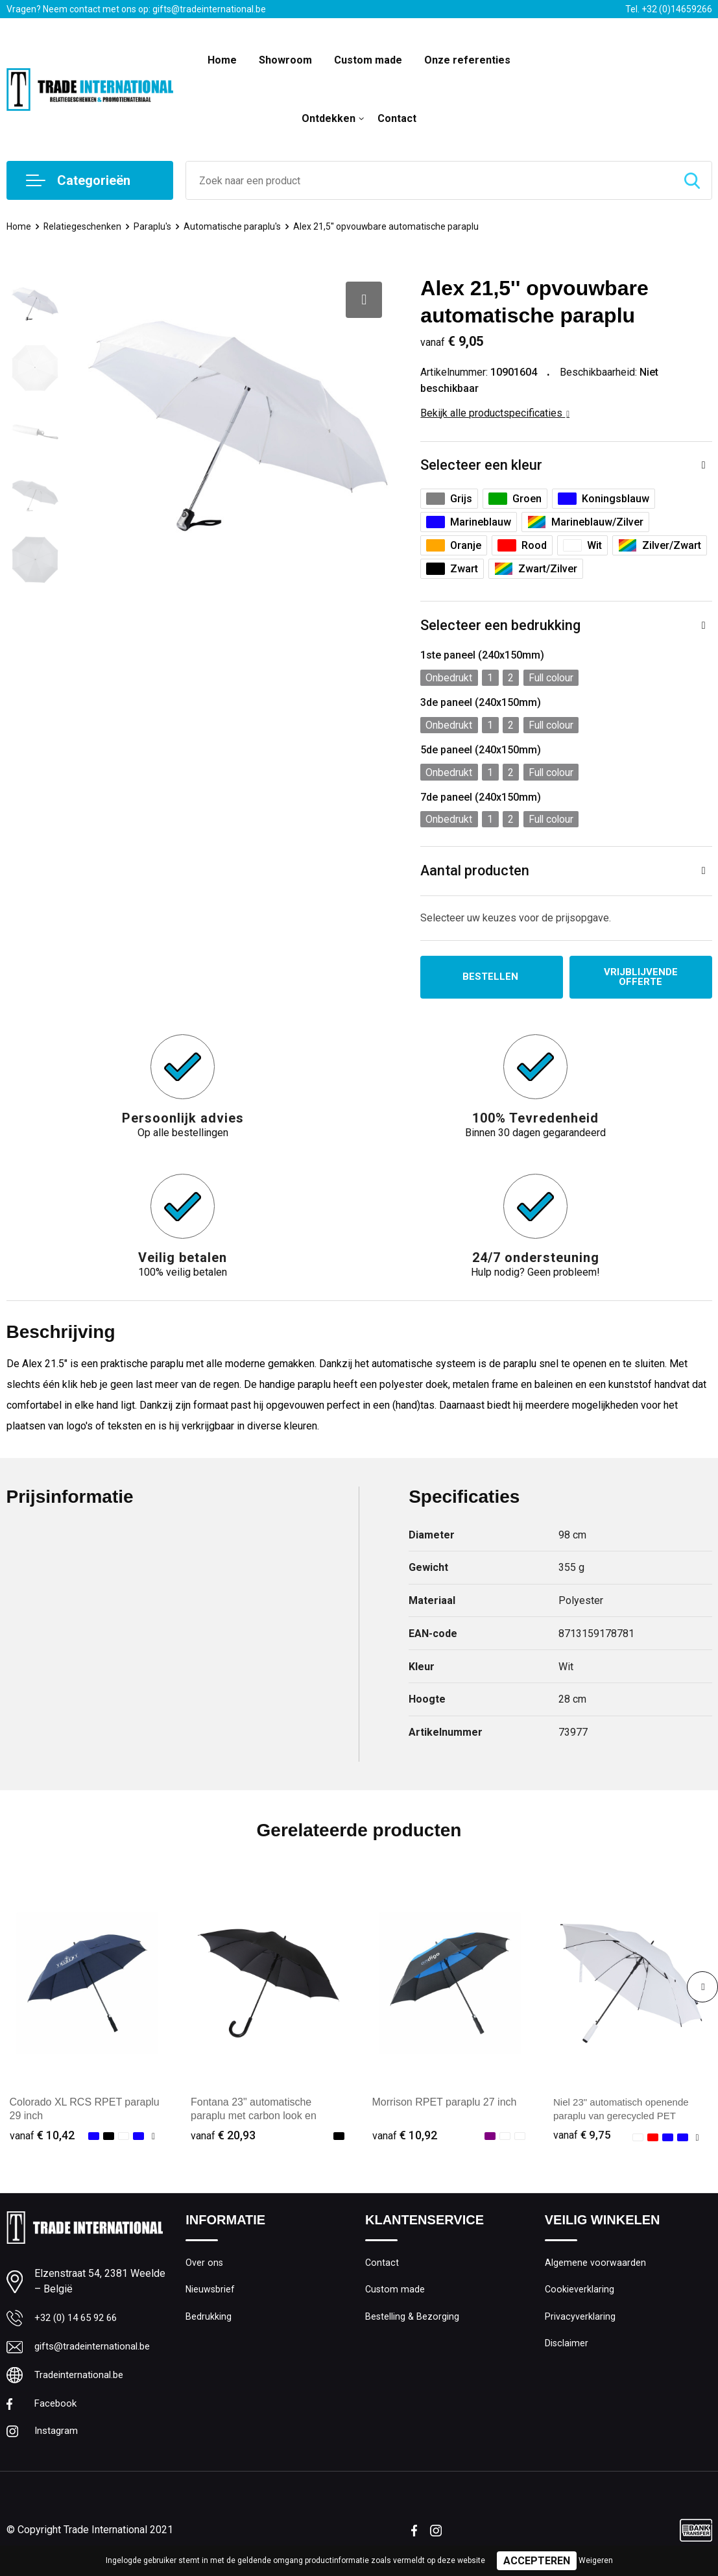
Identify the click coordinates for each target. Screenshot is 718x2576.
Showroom (285, 60)
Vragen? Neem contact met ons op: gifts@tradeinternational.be (136, 9)
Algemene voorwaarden (595, 2265)
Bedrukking (208, 2321)
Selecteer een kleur (481, 465)
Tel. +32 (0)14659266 (668, 9)
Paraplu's (156, 226)
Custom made (368, 60)
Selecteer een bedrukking (500, 626)
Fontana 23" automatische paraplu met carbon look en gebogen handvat (254, 2117)
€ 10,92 (404, 2137)
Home (222, 60)
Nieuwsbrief (210, 2293)
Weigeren (596, 2560)
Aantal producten (475, 871)
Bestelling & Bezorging (413, 2321)
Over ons (204, 2265)
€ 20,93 (223, 2137)
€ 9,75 (582, 2137)
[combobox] (429, 180)
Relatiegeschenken (85, 226)
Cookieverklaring (580, 2293)
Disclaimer (567, 2349)
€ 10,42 (42, 2137)
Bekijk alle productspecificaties (494, 413)
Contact (396, 118)
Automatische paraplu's (237, 226)
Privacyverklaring (580, 2321)
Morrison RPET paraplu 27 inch (444, 2103)
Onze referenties (467, 60)
